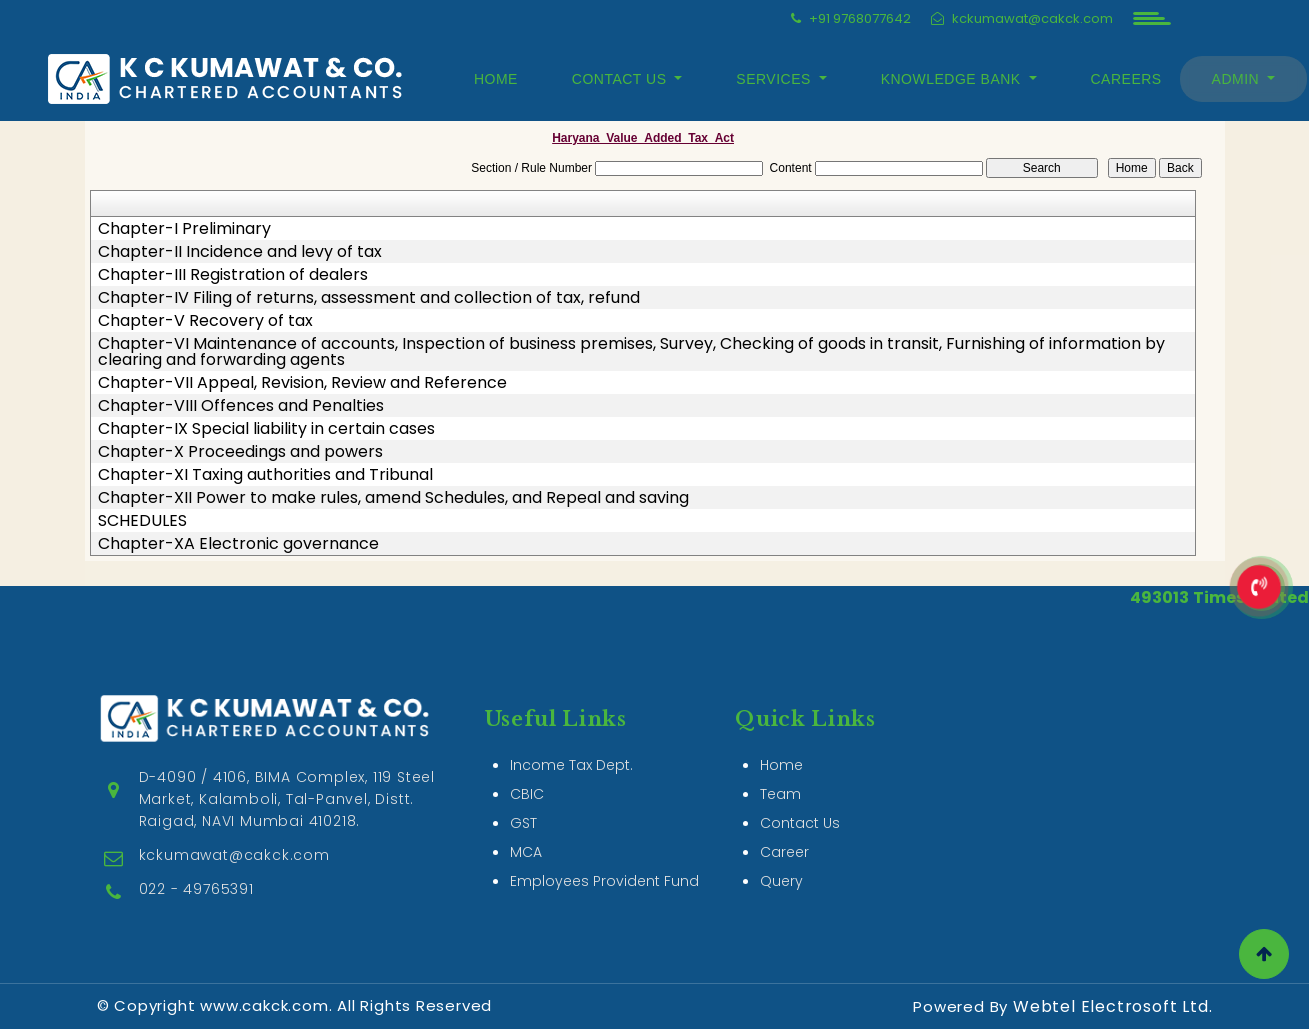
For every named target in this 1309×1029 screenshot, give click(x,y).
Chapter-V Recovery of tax (205, 321)
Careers (1126, 79)
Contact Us (800, 800)
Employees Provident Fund (604, 858)
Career (784, 829)
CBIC (527, 771)
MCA (526, 829)
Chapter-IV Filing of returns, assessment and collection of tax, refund (369, 298)
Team (780, 771)
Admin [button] (1238, 79)
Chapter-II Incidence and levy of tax (240, 252)
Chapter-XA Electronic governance (238, 544)
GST (523, 800)
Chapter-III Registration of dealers (233, 275)
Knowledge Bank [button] (953, 79)
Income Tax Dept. (571, 742)
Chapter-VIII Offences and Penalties (241, 406)
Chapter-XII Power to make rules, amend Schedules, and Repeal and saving (393, 498)
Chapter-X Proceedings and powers (240, 452)
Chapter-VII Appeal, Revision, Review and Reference (302, 383)
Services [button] (775, 79)
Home (496, 79)
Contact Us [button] (621, 79)
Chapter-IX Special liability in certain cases (266, 429)
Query (781, 858)
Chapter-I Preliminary (184, 229)
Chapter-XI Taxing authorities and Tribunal (265, 475)
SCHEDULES (142, 521)
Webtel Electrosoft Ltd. (1112, 1006)
